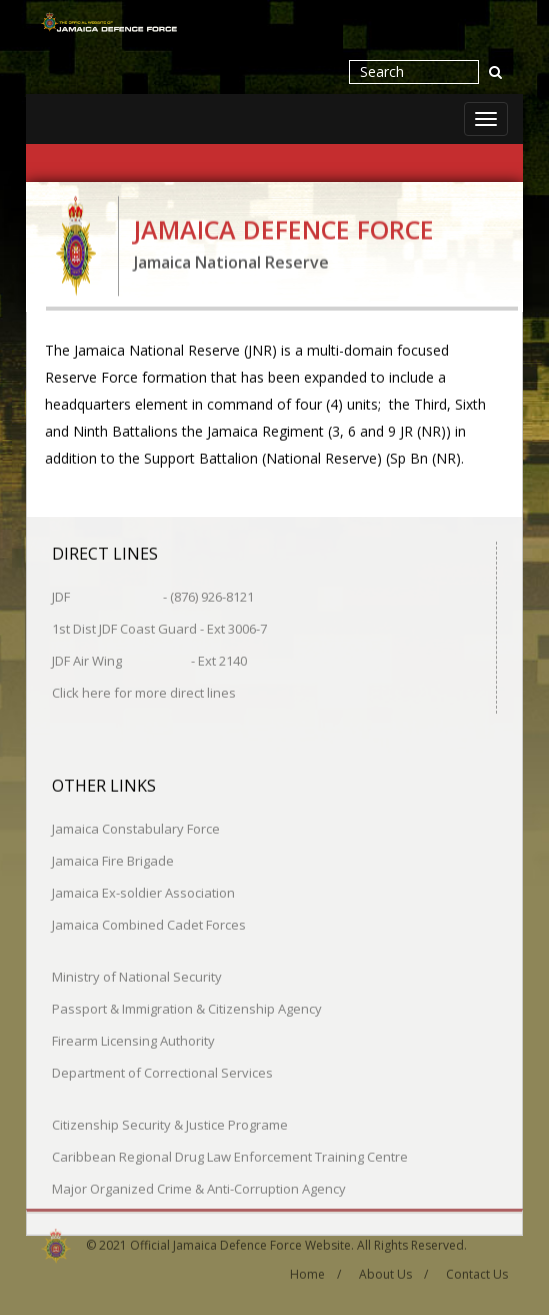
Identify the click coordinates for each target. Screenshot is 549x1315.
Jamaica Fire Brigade (113, 860)
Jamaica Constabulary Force (136, 828)
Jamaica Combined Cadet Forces (149, 924)
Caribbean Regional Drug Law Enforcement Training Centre (230, 1156)
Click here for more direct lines (144, 692)
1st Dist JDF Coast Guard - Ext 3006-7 (159, 628)
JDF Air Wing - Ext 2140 (149, 660)
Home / (315, 1271)
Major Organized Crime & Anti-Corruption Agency (199, 1188)
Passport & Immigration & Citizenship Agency (187, 1008)
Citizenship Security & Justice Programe (170, 1124)
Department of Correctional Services (162, 1072)
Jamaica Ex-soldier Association (143, 892)
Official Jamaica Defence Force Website (240, 1241)
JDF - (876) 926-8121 (153, 596)
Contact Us (477, 1271)
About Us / (393, 1271)
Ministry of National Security (137, 976)
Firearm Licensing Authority (133, 1040)
